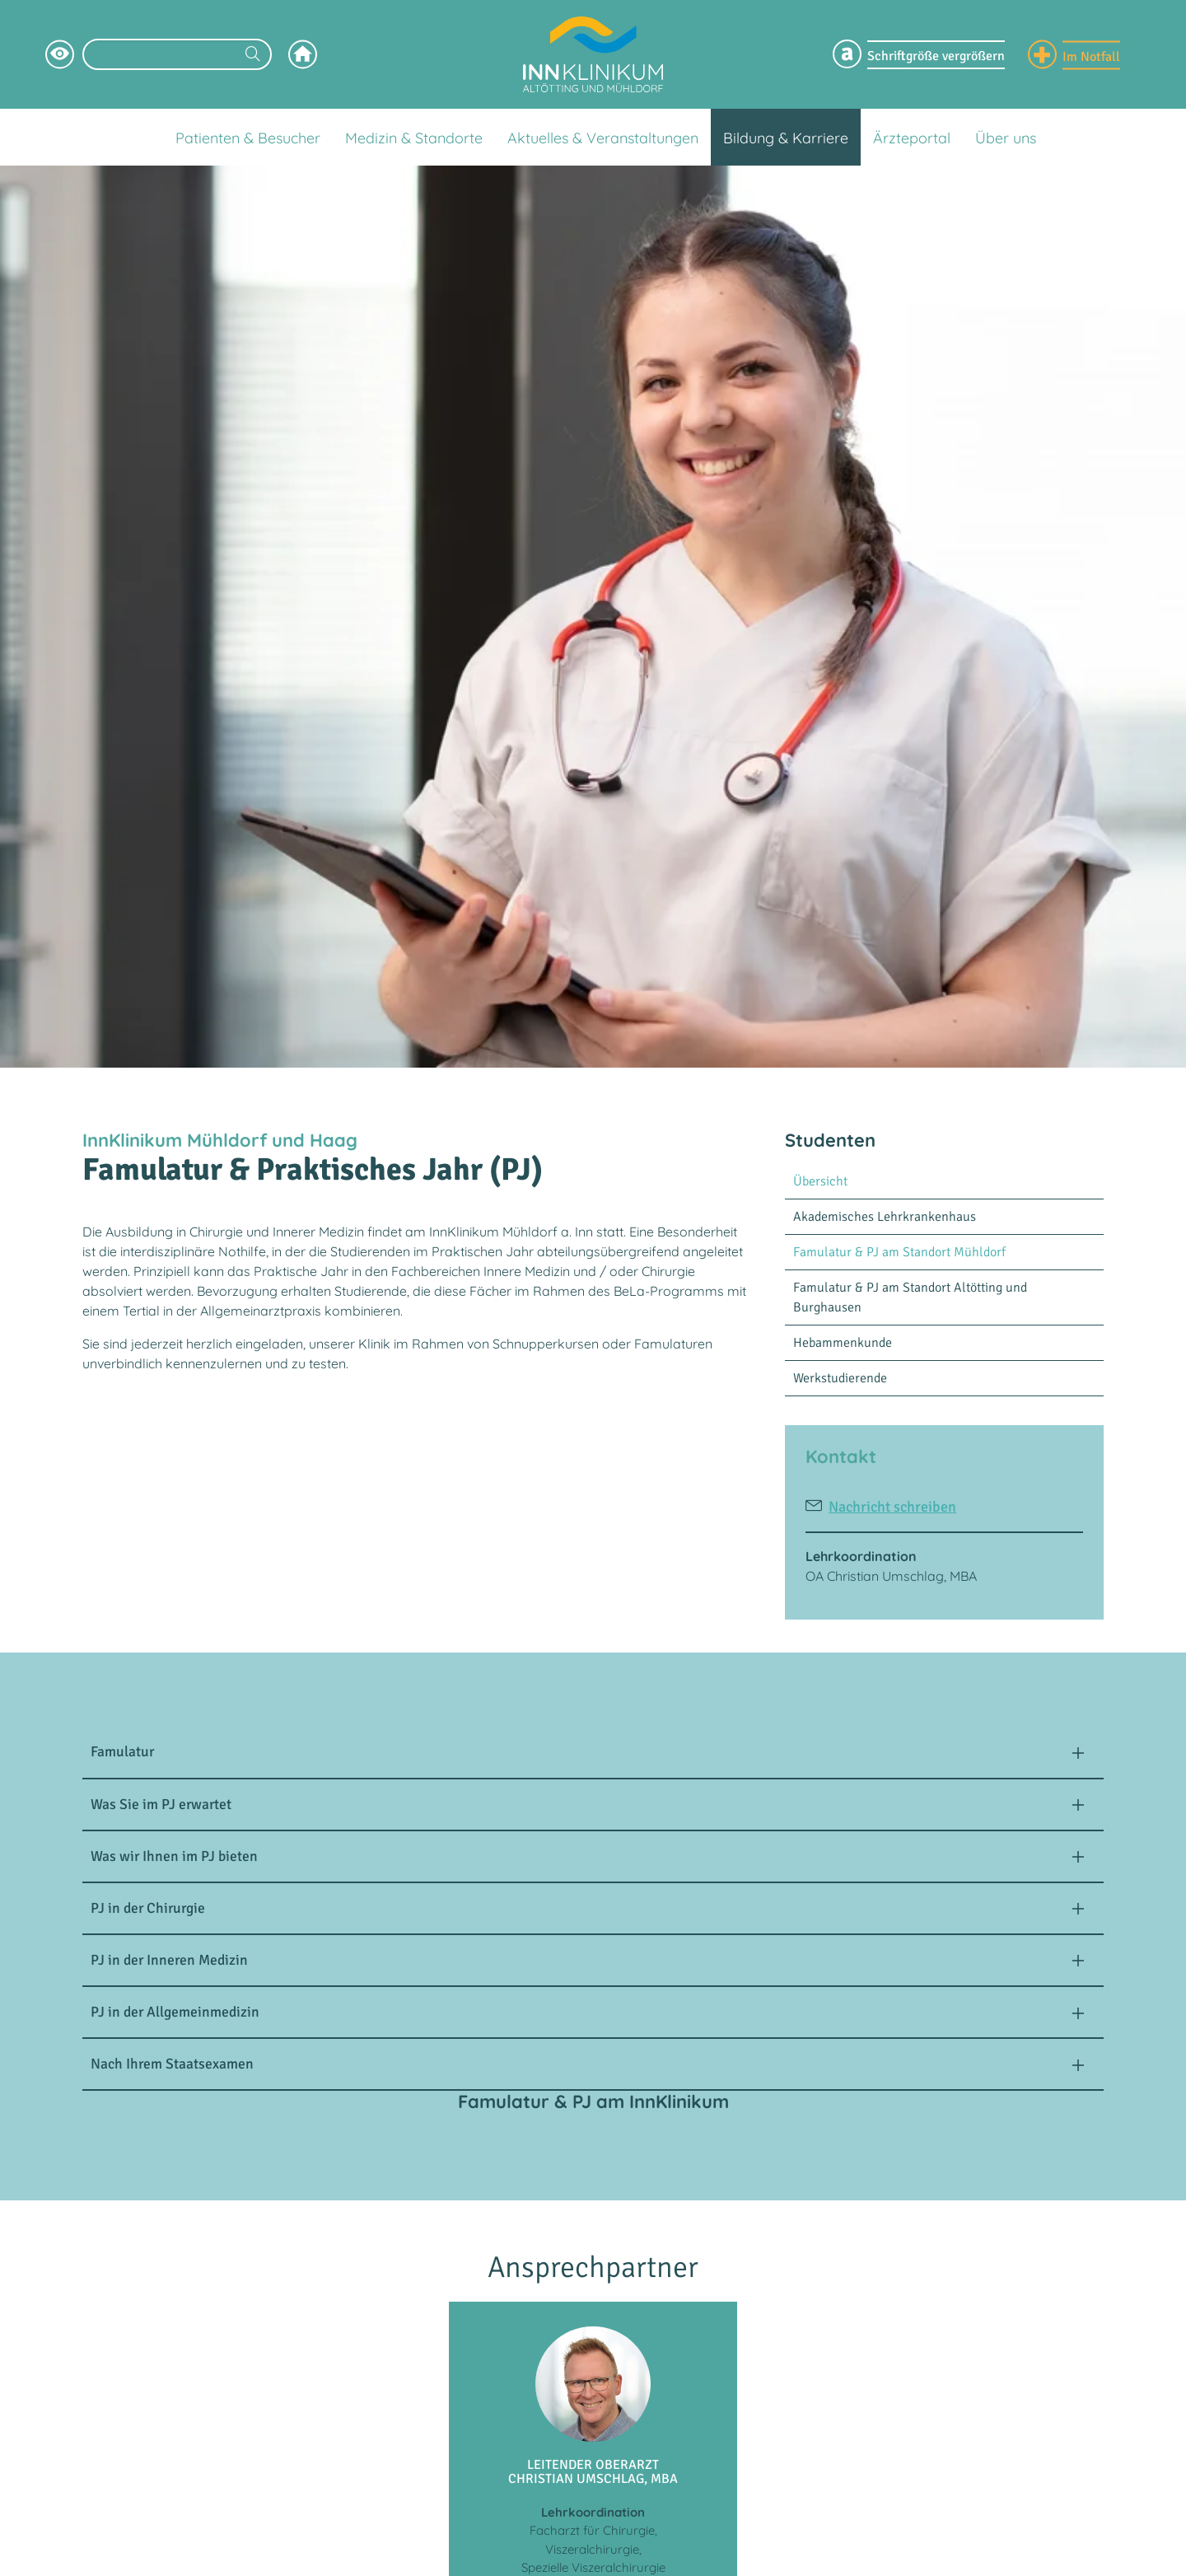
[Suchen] (252, 55)
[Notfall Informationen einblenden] (1074, 54)
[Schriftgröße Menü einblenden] (919, 54)
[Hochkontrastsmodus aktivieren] (59, 54)
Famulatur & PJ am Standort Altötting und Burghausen (910, 1297)
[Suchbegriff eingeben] (177, 54)
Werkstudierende (840, 1378)
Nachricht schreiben (892, 1507)
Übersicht (820, 1181)
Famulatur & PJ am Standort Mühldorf (899, 1252)
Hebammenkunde (842, 1343)
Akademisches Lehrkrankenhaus (884, 1217)
